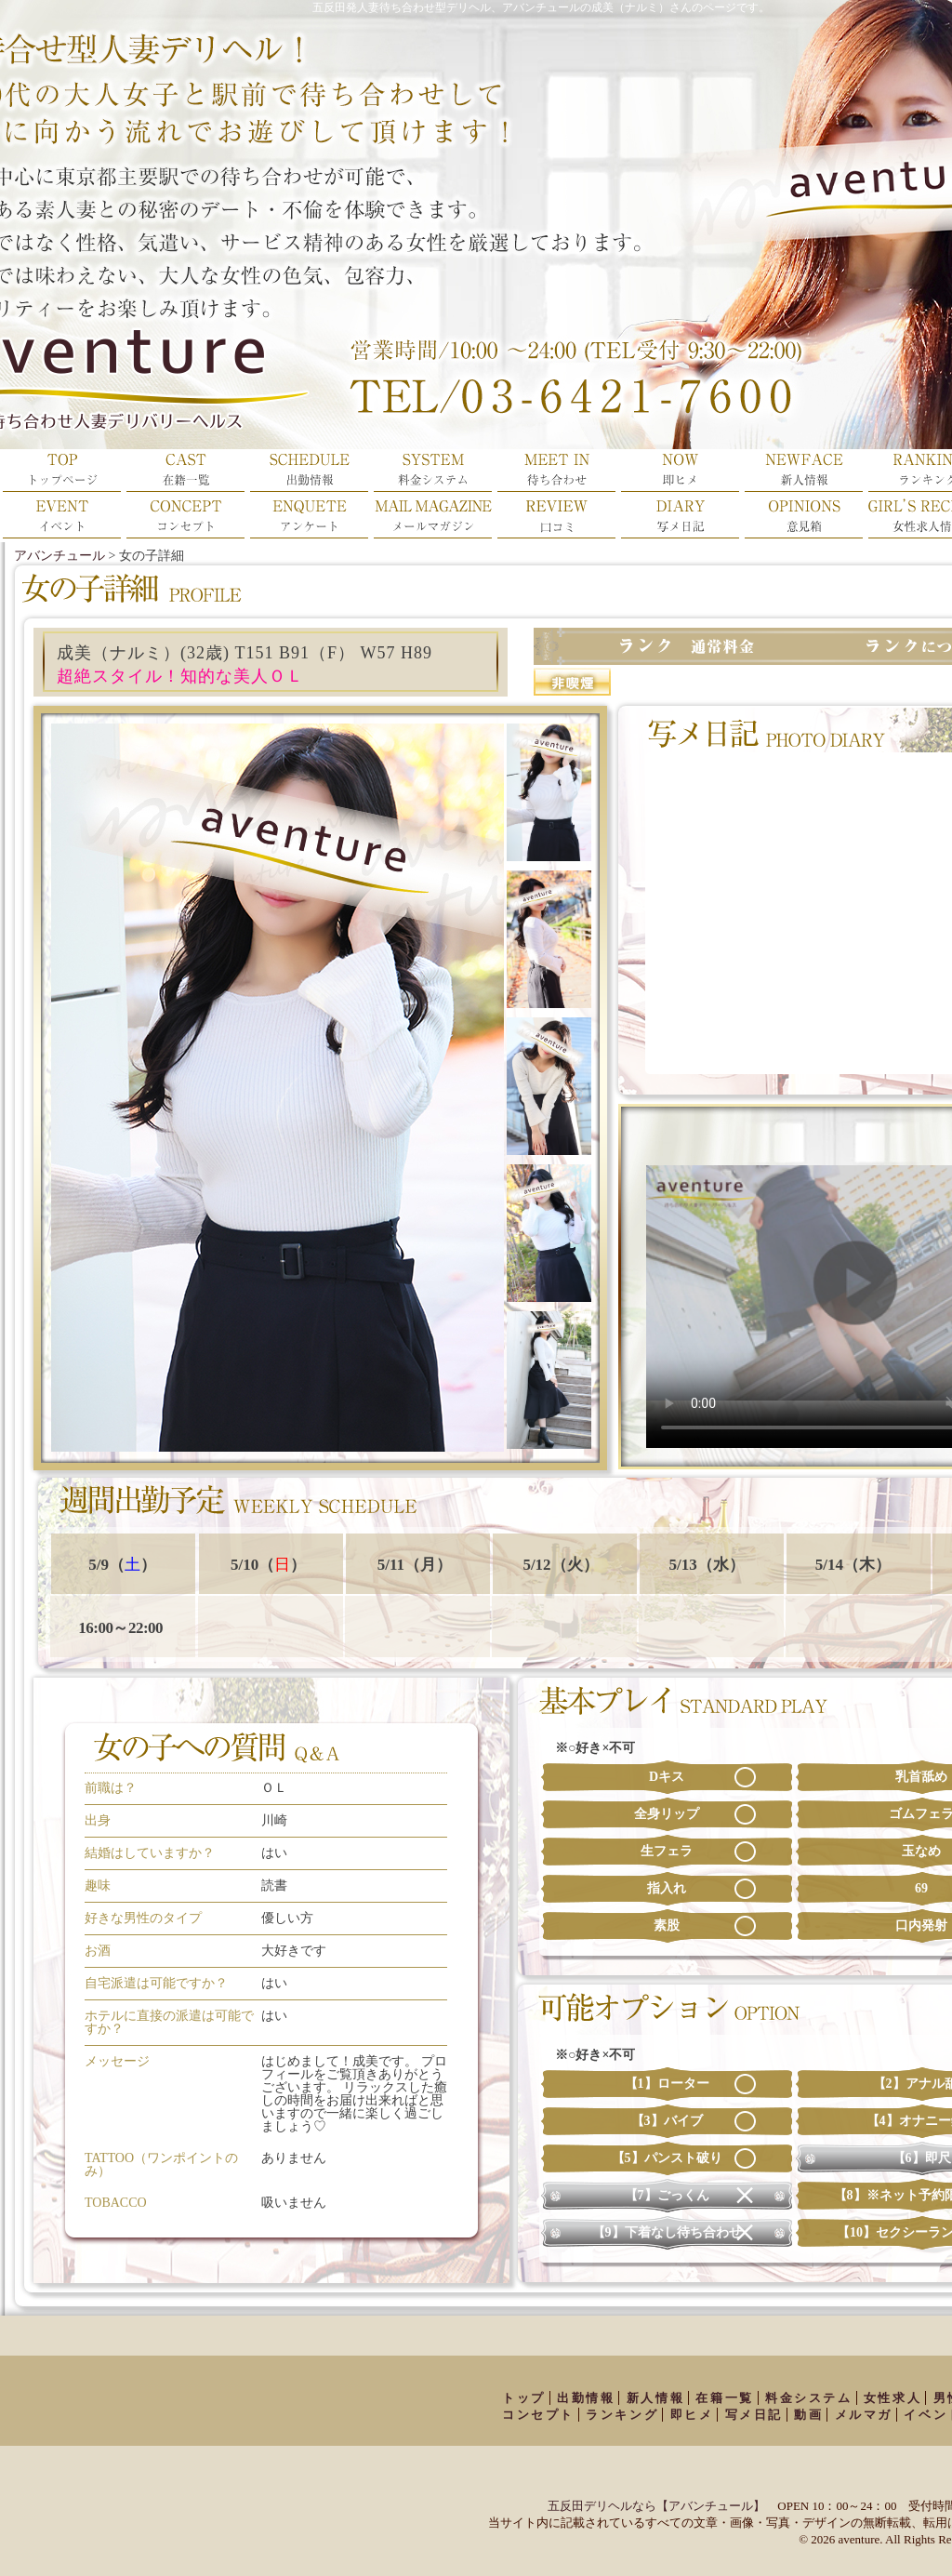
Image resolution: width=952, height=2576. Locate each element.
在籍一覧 (724, 2398)
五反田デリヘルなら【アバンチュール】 (656, 2506)
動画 (808, 2415)
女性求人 (892, 2398)
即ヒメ (692, 2415)
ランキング (622, 2415)
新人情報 (655, 2398)
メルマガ (863, 2415)
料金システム (809, 2398)
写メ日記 (754, 2415)
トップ (524, 2398)
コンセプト (538, 2415)
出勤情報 (586, 2398)
